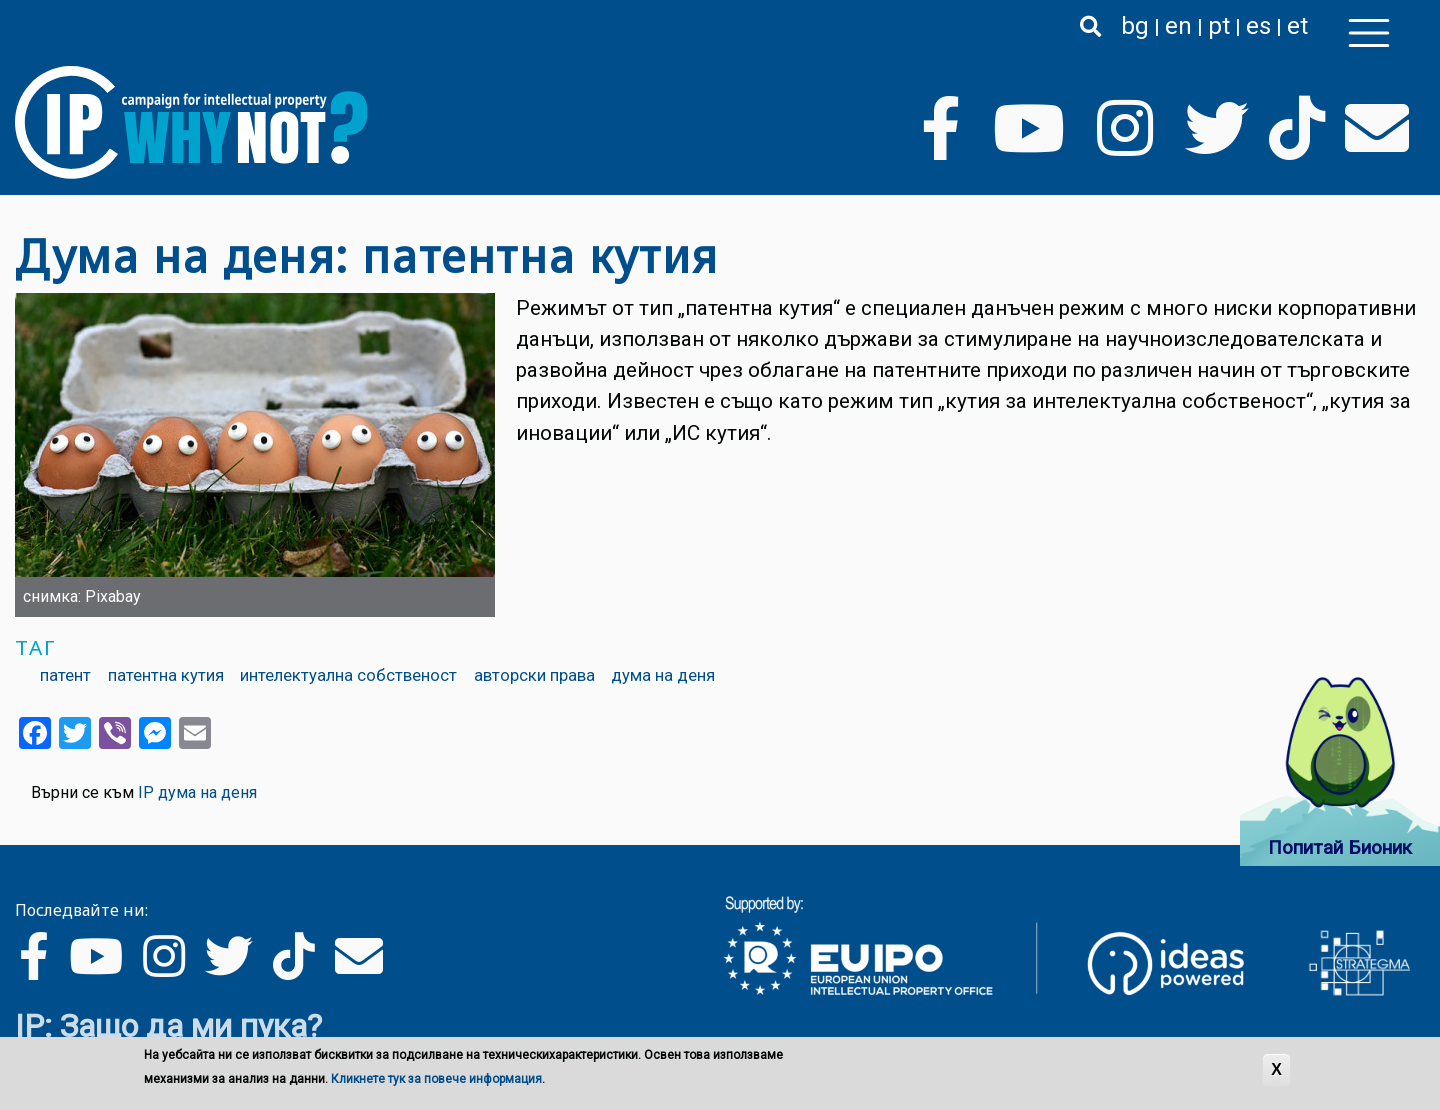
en (1178, 26)
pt (1219, 26)
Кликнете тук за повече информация (436, 1079)
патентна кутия (166, 675)
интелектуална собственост (348, 675)
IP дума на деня (197, 792)
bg (1135, 26)
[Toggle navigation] (1369, 33)
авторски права (534, 675)
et (1297, 26)
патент (65, 675)
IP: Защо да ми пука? (168, 1026)
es (1258, 26)
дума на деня (663, 675)
